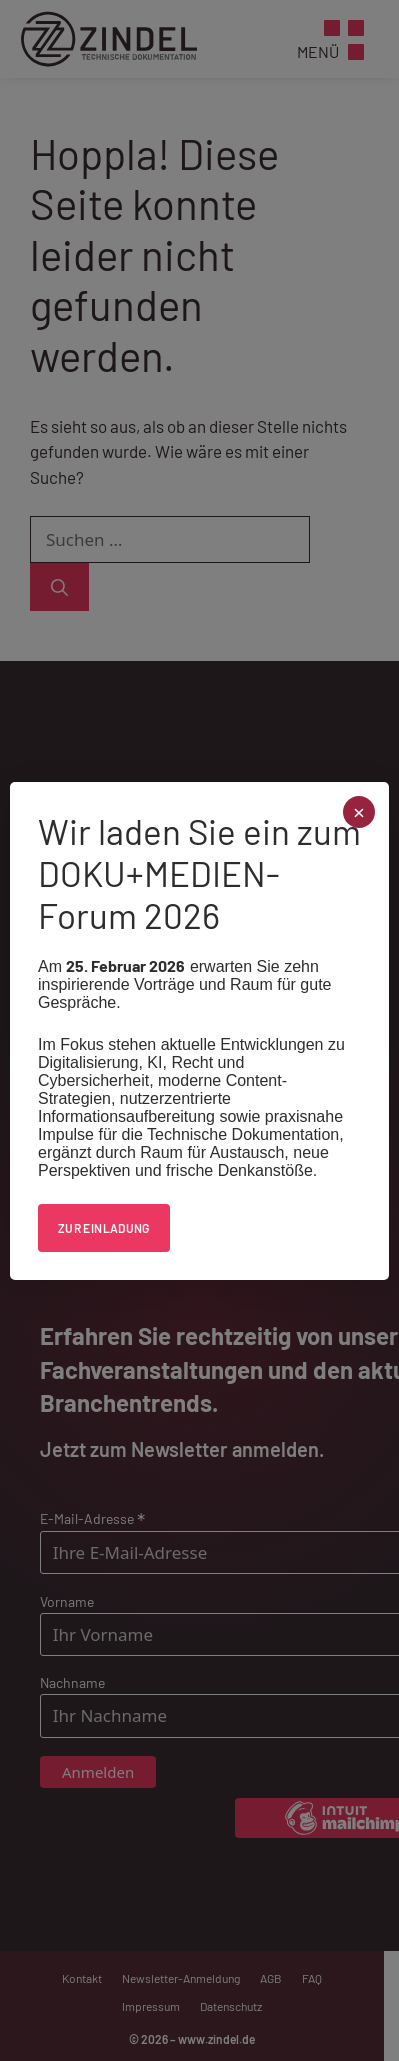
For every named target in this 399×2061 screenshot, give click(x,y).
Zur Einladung (104, 1228)
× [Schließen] (359, 812)
